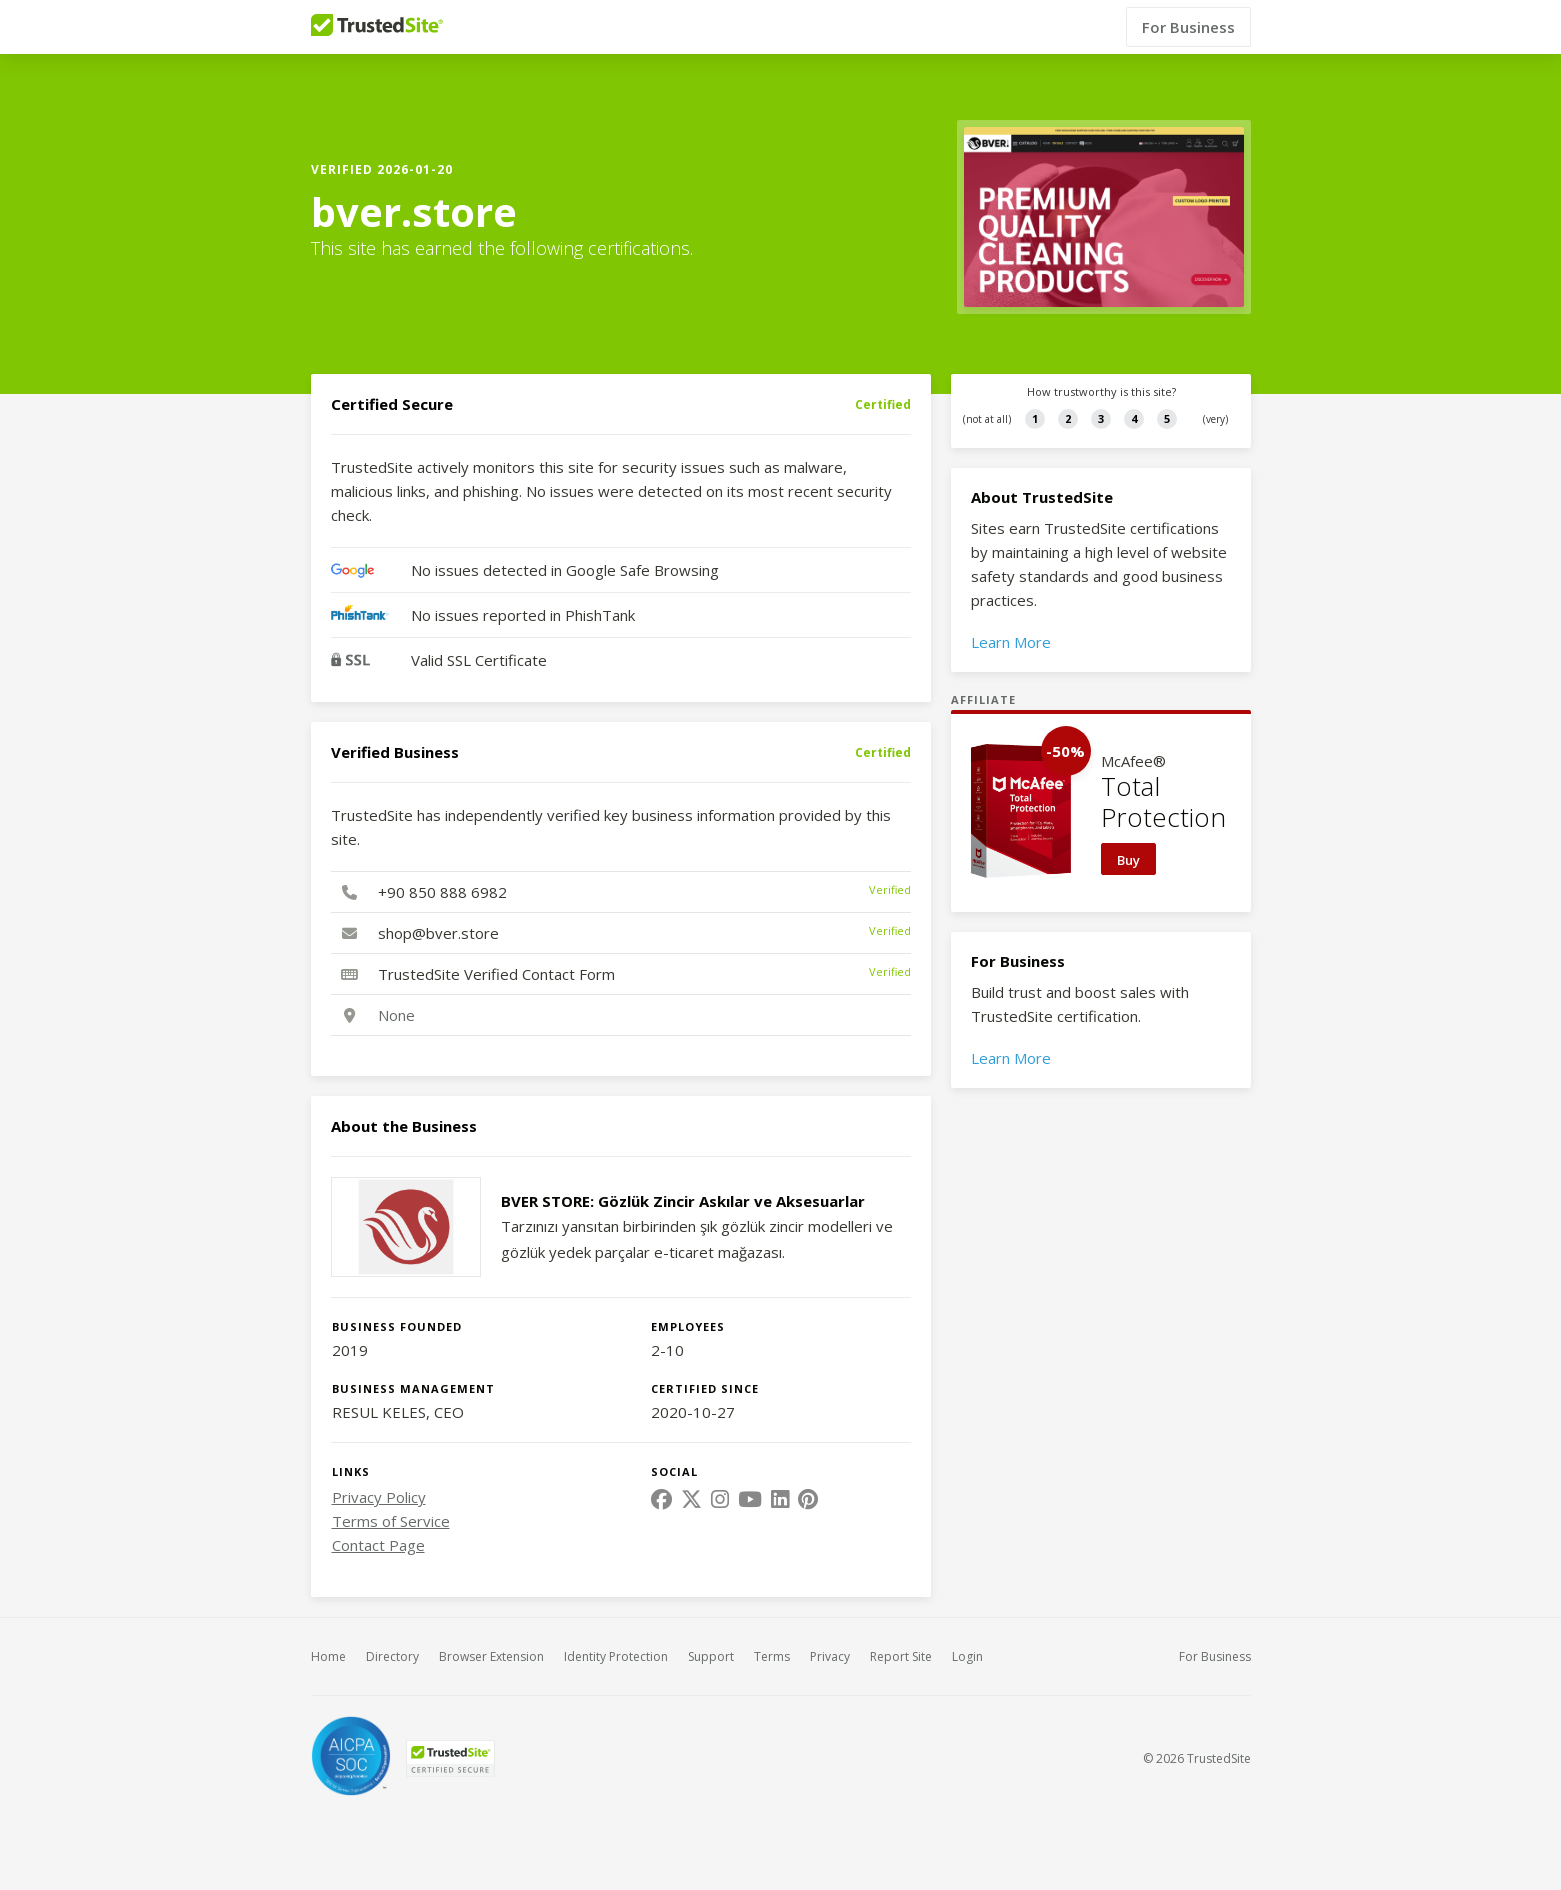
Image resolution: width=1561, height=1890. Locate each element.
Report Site (901, 1656)
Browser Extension (491, 1656)
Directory (392, 1656)
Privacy (830, 1656)
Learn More (1011, 642)
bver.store (414, 212)
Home (328, 1656)
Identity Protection (616, 1656)
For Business (1188, 27)
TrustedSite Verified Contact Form (496, 974)
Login (967, 1656)
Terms (772, 1656)
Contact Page (378, 1545)
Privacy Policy (379, 1497)
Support (711, 1656)
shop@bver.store (438, 933)
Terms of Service (391, 1521)
